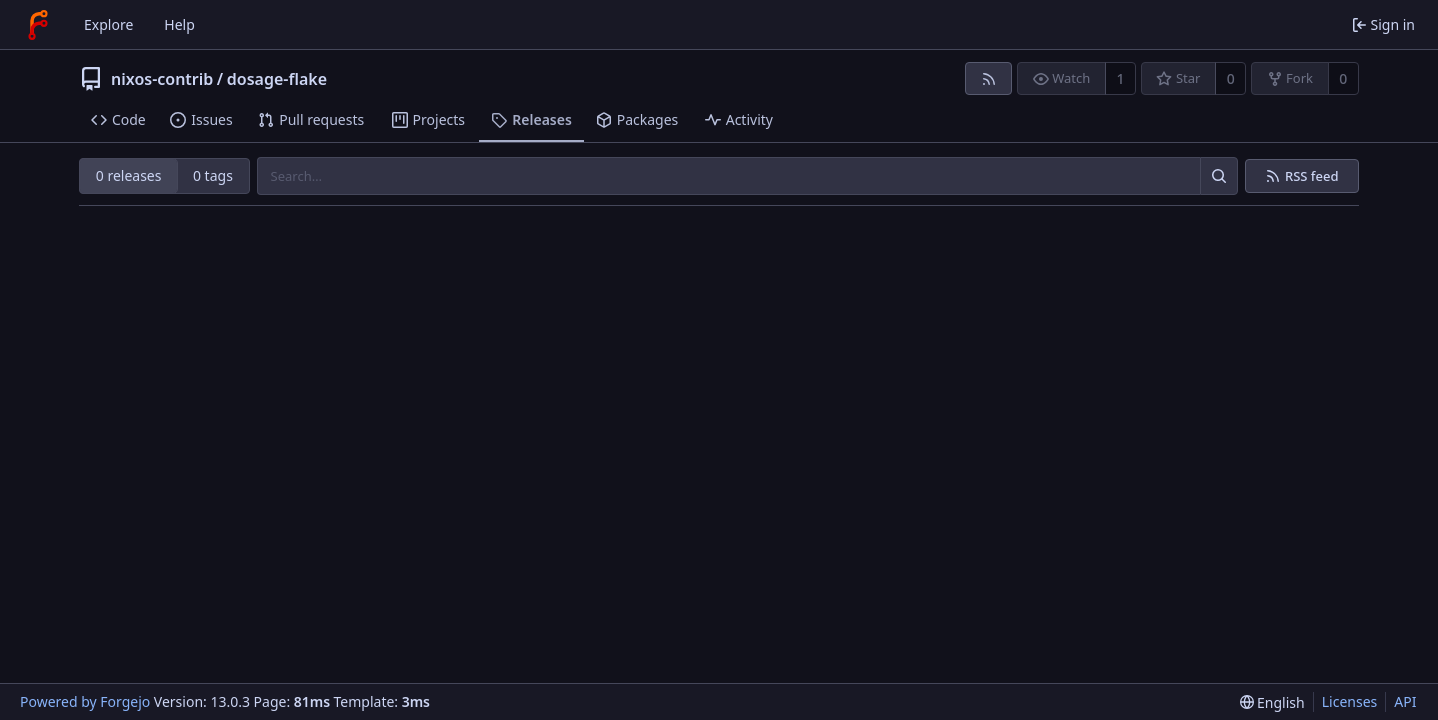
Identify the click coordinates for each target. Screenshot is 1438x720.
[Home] (38, 25)
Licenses (1350, 701)
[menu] (1272, 702)
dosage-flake (277, 79)
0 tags (213, 175)
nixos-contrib (162, 79)
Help (179, 24)
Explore (108, 24)
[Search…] (1219, 176)
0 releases (129, 175)
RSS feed (1312, 176)
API (1405, 701)
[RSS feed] (988, 78)
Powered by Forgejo (85, 701)
